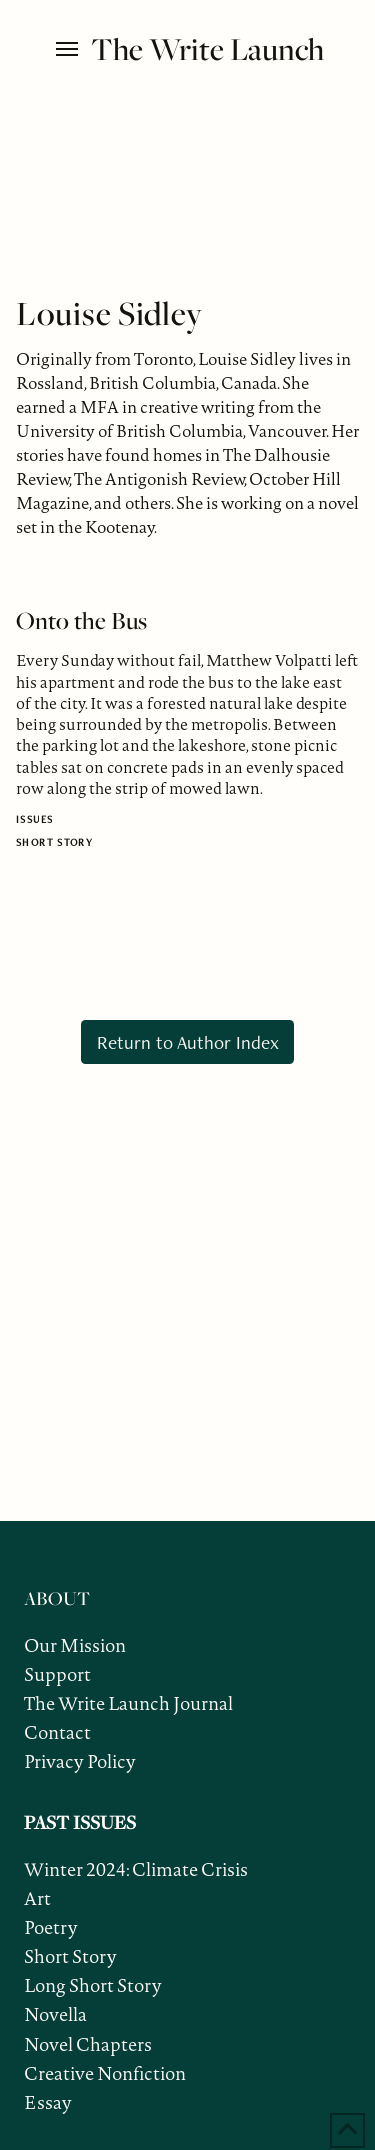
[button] (68, 49)
